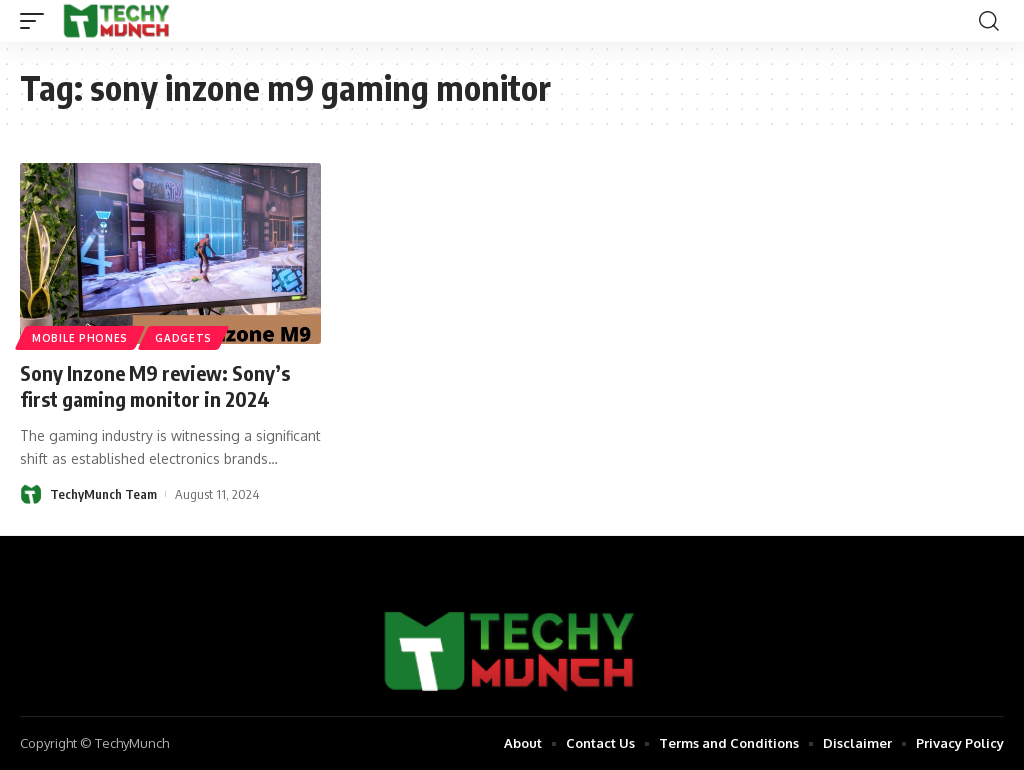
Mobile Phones (80, 338)
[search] (989, 21)
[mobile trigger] (37, 21)
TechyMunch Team (103, 494)
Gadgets (183, 338)
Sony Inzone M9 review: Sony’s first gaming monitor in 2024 (155, 385)
